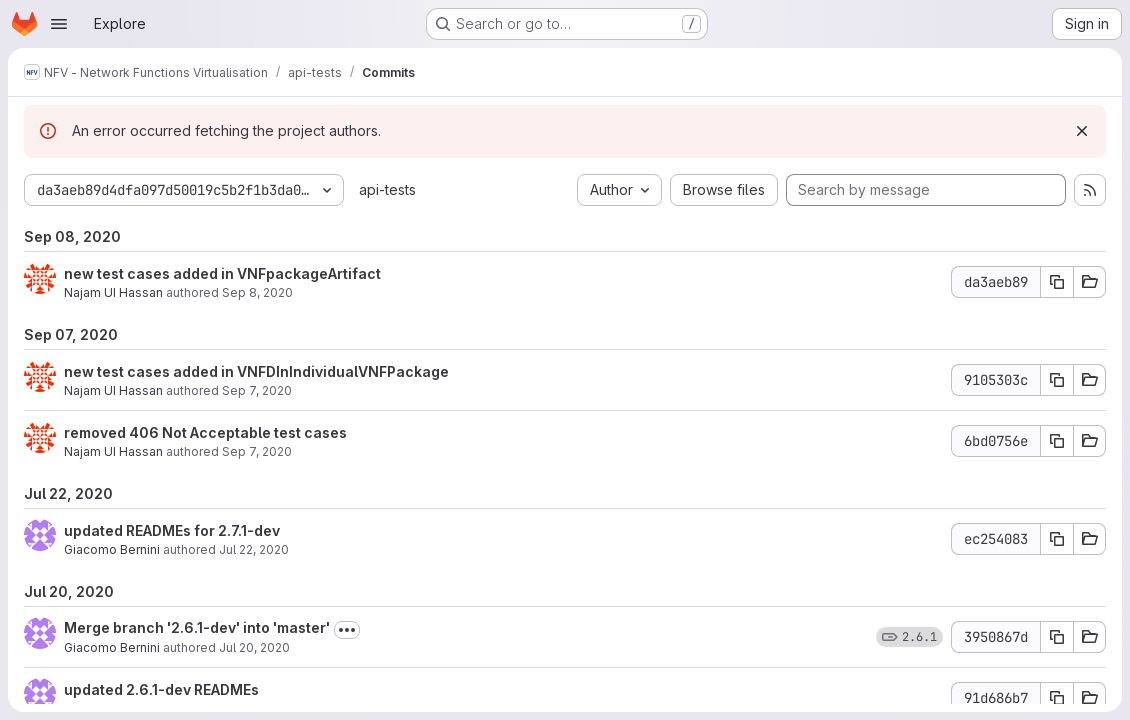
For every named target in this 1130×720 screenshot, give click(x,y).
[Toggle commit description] (347, 630)
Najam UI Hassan (113, 292)
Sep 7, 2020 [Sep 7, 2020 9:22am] (257, 390)
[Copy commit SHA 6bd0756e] (1057, 441)
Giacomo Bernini (112, 549)
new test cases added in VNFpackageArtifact (222, 273)
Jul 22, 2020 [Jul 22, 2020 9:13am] (254, 549)
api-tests (387, 189)
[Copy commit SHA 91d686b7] (1057, 698)
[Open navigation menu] (59, 24)
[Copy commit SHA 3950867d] (1057, 637)
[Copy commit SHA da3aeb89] (1057, 282)
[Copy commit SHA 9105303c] (1057, 380)
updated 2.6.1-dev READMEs (161, 689)
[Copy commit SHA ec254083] (1057, 539)
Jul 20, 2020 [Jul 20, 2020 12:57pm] (254, 647)
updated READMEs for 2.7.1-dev (172, 530)
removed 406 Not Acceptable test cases (205, 432)
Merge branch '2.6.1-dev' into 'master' (197, 627)
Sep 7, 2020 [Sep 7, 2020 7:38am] (257, 451)
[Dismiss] (1082, 131)
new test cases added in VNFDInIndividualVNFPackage (256, 371)
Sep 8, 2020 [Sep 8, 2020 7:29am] (257, 292)
